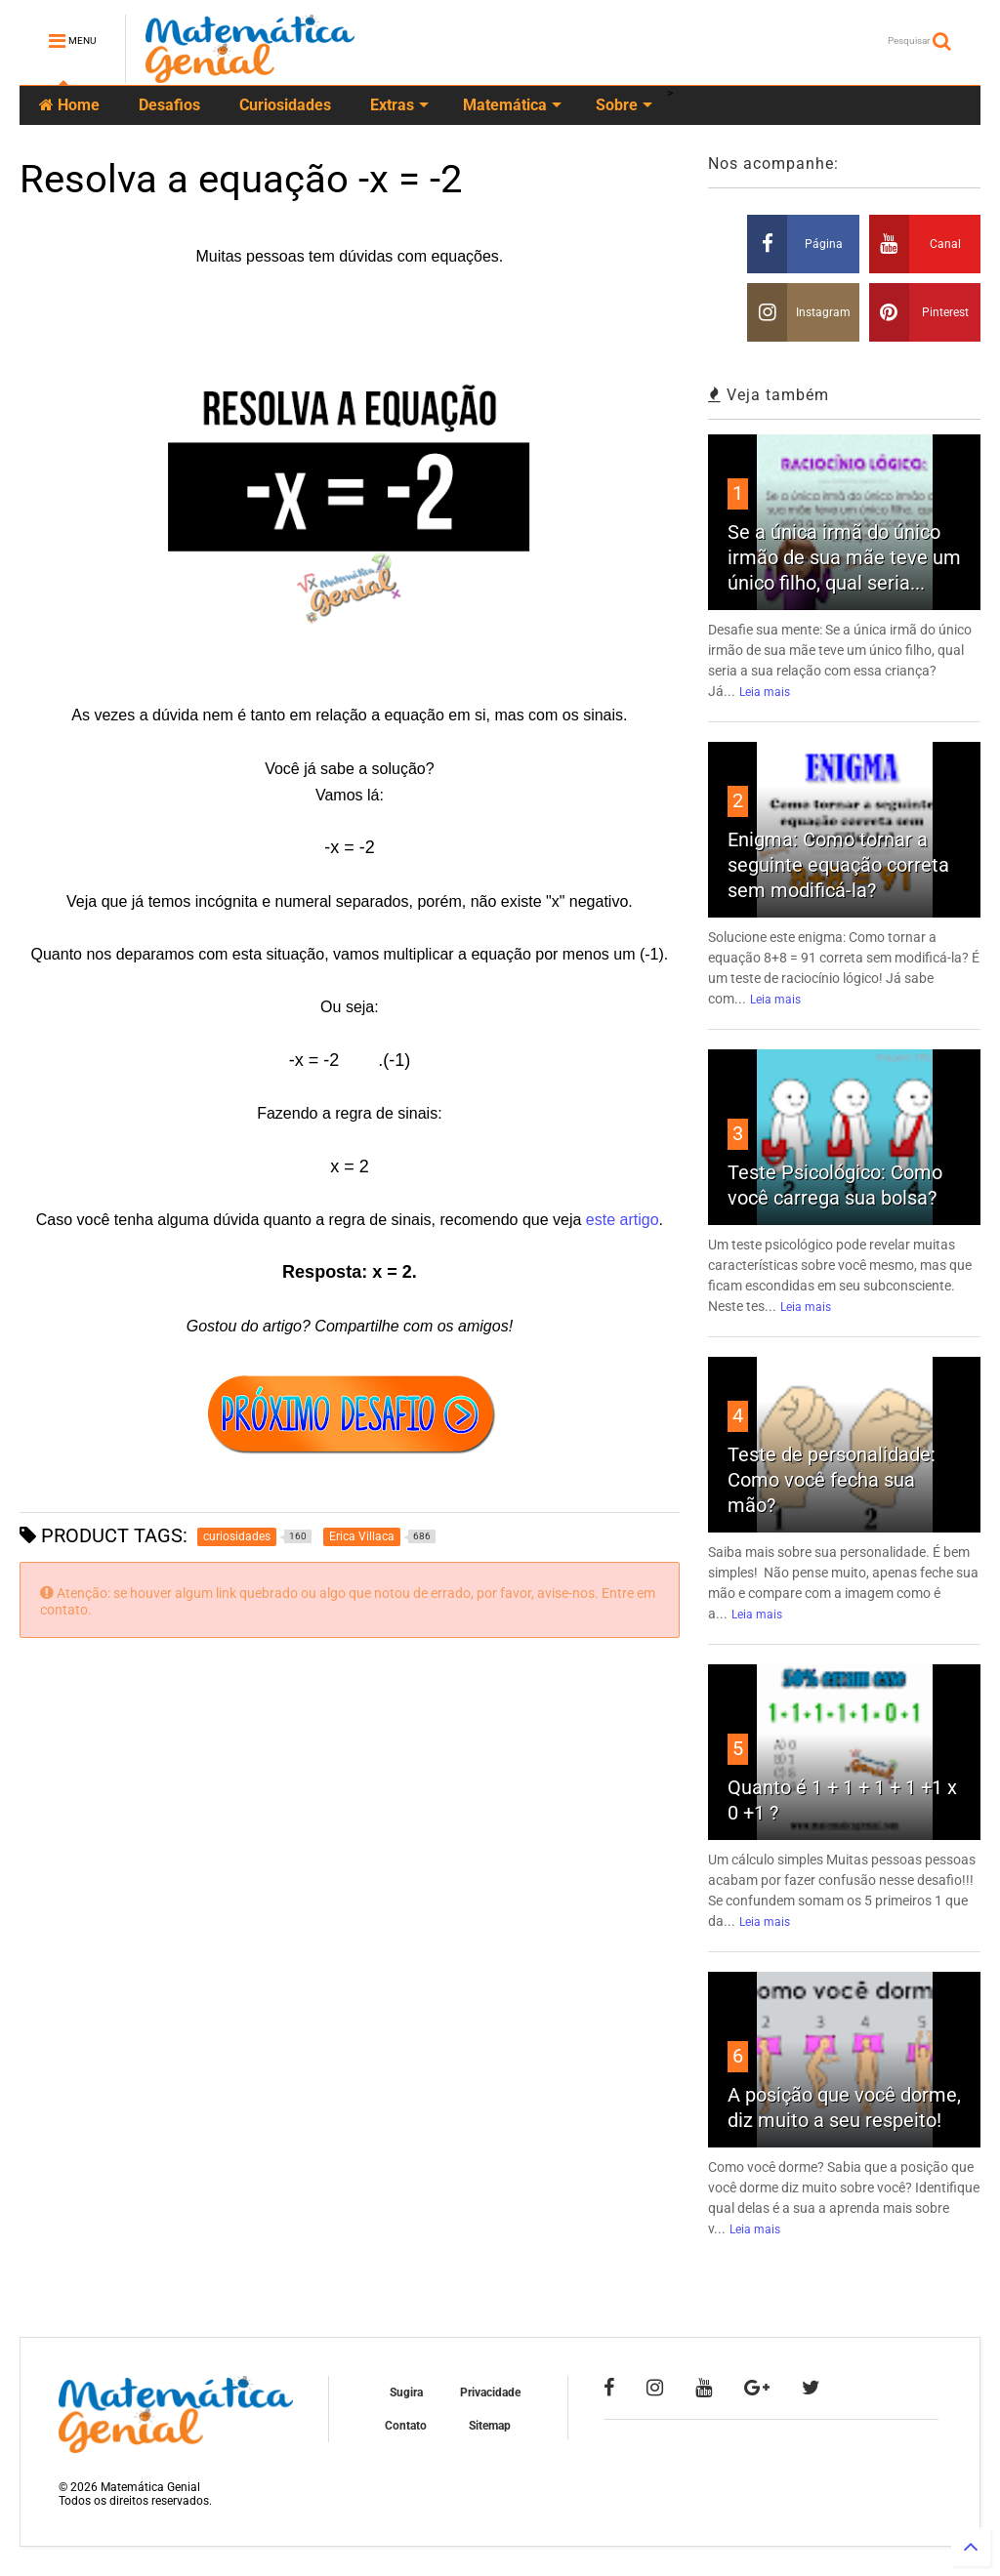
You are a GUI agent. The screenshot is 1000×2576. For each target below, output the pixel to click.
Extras (399, 105)
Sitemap (490, 2426)
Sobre (624, 105)
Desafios (169, 105)
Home (69, 105)
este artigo (622, 1219)
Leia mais (764, 692)
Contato (406, 2426)
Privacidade (490, 2392)
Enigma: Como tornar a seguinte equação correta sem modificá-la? (838, 865)
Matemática (512, 105)
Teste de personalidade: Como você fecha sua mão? (832, 1480)
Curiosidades (285, 105)
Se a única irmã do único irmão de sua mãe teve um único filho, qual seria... (844, 557)
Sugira (406, 2392)
